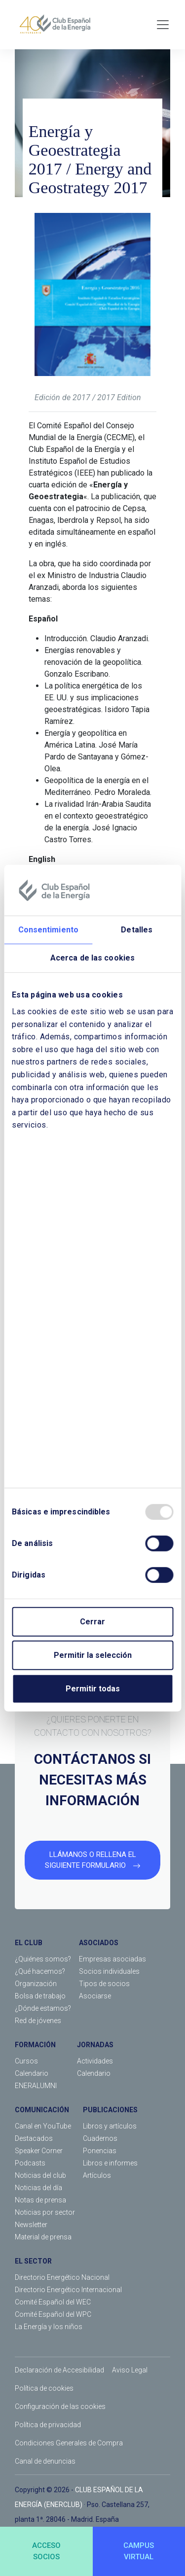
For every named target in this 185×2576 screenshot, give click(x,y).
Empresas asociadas (112, 1959)
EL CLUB (28, 1943)
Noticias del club (40, 2175)
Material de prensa (43, 2237)
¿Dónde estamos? (43, 2008)
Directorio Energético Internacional (68, 2290)
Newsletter (31, 2225)
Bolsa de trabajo (40, 1996)
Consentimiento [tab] (48, 929)
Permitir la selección (93, 1655)
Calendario (31, 2073)
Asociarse (95, 1996)
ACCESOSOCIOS (46, 2551)
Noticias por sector (45, 2212)
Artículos (97, 2175)
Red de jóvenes (38, 2021)
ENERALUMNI (36, 2086)
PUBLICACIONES (110, 2110)
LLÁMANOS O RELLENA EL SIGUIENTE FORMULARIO (93, 1860)
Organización (36, 1984)
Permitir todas (93, 1688)
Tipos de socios (104, 1984)
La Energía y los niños (48, 2327)
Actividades (95, 2061)
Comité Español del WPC (53, 2314)
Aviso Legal (130, 2370)
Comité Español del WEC (53, 2302)
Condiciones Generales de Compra (69, 2443)
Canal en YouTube (43, 2126)
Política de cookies (44, 2388)
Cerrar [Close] (92, 1621)
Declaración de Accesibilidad (59, 2370)
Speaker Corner (39, 2151)
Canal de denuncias (45, 2461)
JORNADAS (95, 2045)
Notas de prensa (40, 2200)
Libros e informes (110, 2163)
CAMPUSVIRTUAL (138, 2551)
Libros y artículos (110, 2126)
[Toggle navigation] (162, 24)
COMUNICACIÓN (42, 2110)
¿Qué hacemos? (40, 1971)
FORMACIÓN (35, 2045)
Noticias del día (38, 2188)
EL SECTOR (33, 2261)
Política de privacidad (48, 2425)
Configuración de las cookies (60, 2406)
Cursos (26, 2061)
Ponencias (99, 2151)
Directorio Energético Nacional (62, 2277)
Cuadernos (100, 2138)
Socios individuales (109, 1971)
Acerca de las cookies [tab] (92, 957)
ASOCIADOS (98, 1943)
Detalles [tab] (136, 929)
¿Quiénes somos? (43, 1959)
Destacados (34, 2138)
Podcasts (30, 2163)
